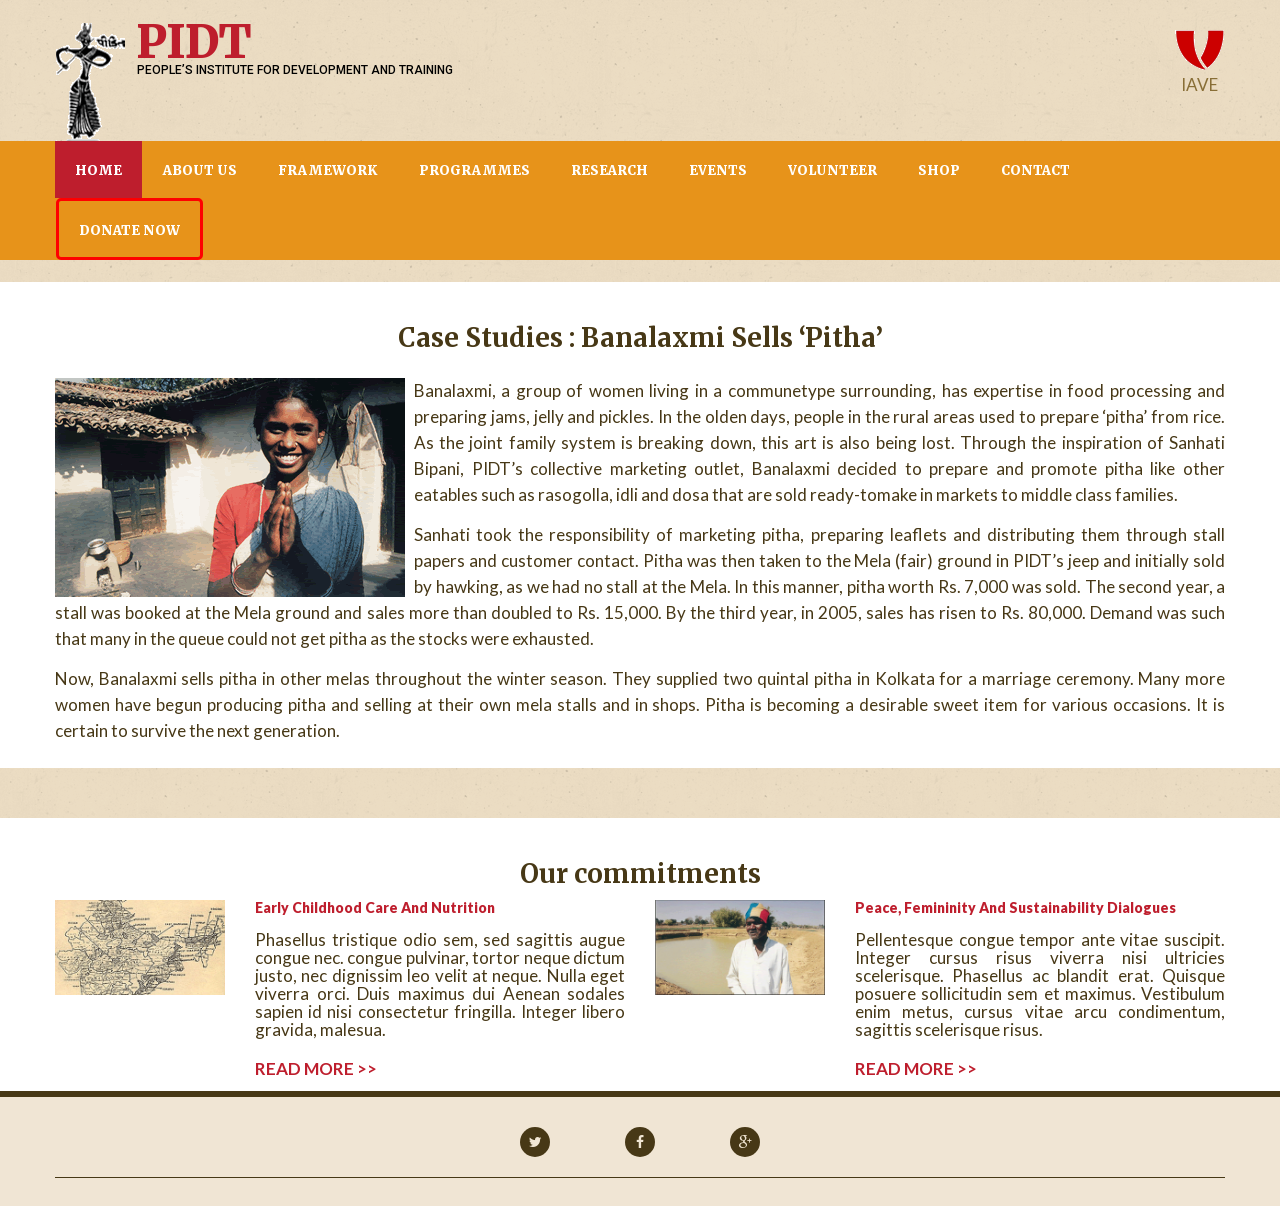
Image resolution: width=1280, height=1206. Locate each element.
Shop (939, 170)
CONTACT (1035, 170)
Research (609, 170)
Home (98, 170)
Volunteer (832, 170)
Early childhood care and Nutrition (375, 907)
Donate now (129, 230)
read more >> (316, 1069)
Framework (328, 170)
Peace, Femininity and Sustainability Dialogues (1015, 907)
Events (718, 170)
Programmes (474, 170)
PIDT (193, 42)
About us (200, 170)
